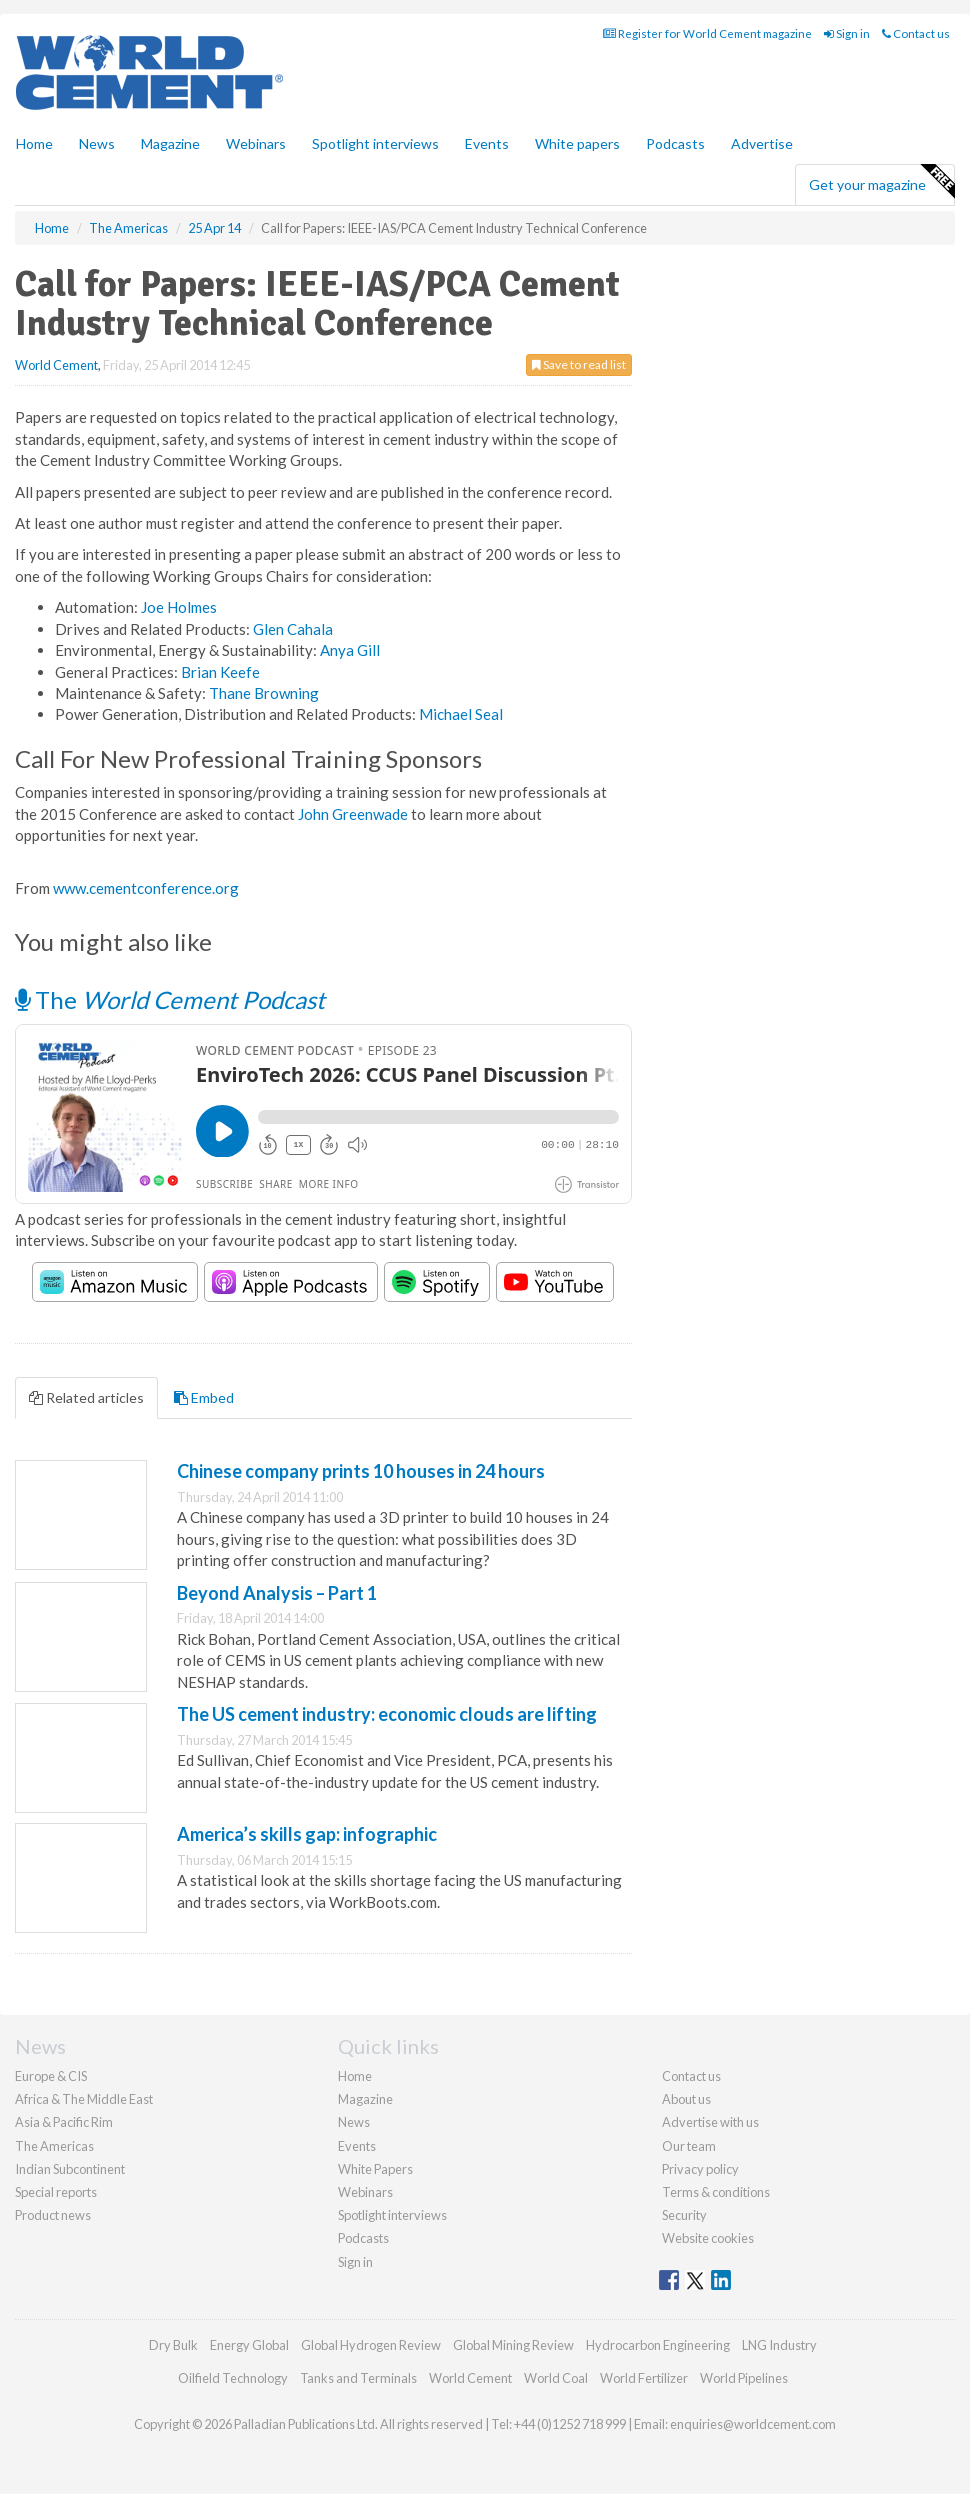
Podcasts (675, 143)
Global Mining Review (513, 2345)
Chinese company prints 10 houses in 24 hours (361, 1471)
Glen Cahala (293, 629)
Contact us (916, 33)
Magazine (170, 143)
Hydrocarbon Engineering (658, 2345)
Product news (53, 2215)
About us (686, 2099)
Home (34, 143)
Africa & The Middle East (84, 2099)
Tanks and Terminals (358, 2378)
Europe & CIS (51, 2076)
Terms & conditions (716, 2192)
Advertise (762, 143)
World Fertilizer (644, 2378)
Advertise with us (710, 2122)
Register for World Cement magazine (707, 33)
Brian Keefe (220, 672)
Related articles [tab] (86, 1397)
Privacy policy (700, 2169)
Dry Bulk (173, 2345)
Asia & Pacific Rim (64, 2122)
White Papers (375, 2169)
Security (684, 2215)
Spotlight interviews (375, 143)
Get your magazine (881, 182)
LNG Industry (779, 2345)
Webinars (256, 143)
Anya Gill (350, 650)
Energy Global (249, 2345)
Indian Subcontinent (70, 2169)
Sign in (847, 33)
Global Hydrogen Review (371, 2345)
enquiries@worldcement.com (753, 2424)
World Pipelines (744, 2378)
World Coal (556, 2378)
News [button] (97, 143)
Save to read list (579, 364)
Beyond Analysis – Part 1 (277, 1593)
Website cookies (708, 2238)
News (354, 2122)
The (170, 999)
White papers (577, 143)
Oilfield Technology (233, 2378)
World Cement (56, 365)
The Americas (54, 2146)
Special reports (56, 2192)
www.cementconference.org (146, 888)
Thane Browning (264, 693)
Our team (689, 2146)
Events (487, 143)
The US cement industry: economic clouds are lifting (387, 1714)
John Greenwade (354, 814)
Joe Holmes (179, 607)
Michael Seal (461, 714)
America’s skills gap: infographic (307, 1834)
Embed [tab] (204, 1397)
